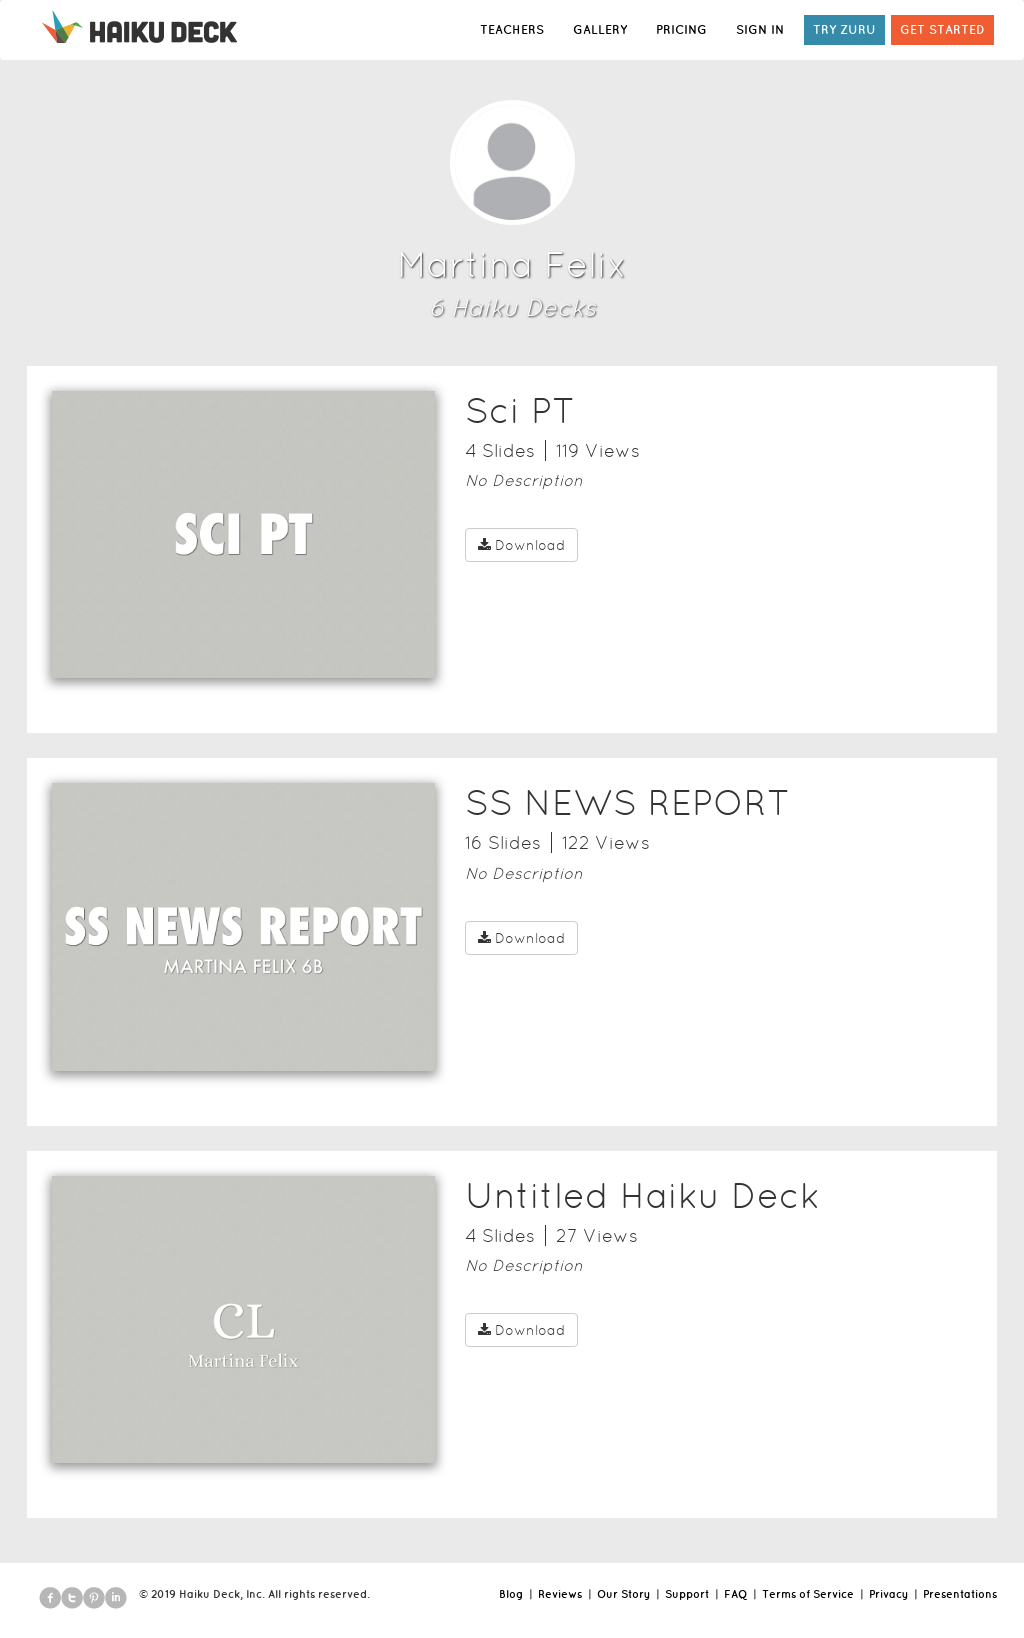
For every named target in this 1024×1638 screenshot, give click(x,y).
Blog (511, 1594)
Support (687, 1594)
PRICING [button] (681, 29)
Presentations (960, 1594)
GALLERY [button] (600, 29)
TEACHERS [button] (512, 29)
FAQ (735, 1594)
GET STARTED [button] (942, 29)
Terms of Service (808, 1594)
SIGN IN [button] (760, 29)
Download (521, 545)
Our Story (623, 1594)
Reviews (560, 1594)
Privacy (888, 1594)
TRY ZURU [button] (844, 29)
